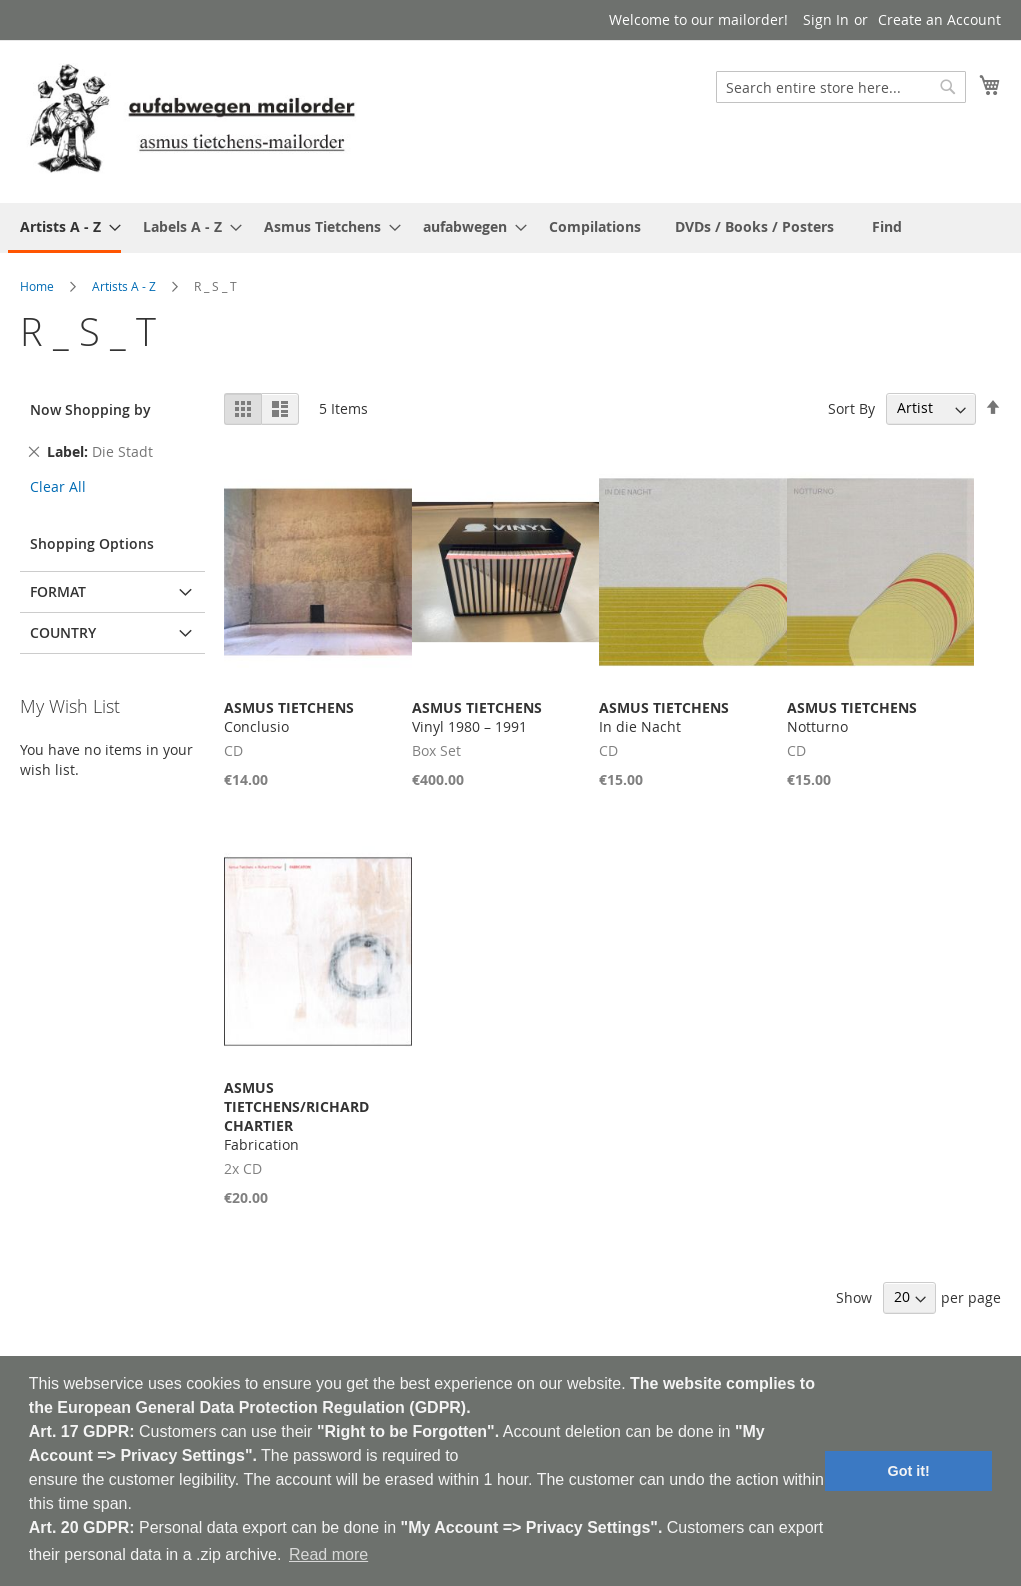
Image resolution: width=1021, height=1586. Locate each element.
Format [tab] (58, 591)
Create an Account (939, 19)
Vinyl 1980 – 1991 (477, 717)
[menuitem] (64, 228)
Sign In (826, 19)
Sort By (851, 407)
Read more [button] (328, 1554)
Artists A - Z (124, 286)
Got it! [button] (909, 1471)
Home (37, 286)
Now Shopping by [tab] (90, 409)
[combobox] (841, 87)
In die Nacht (664, 717)
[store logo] (192, 120)
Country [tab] (63, 632)
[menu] (510, 228)
